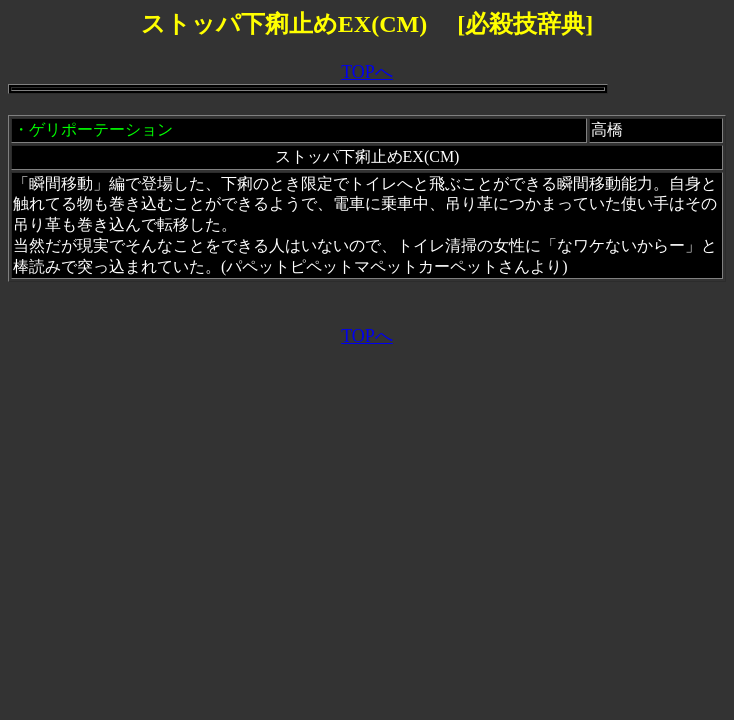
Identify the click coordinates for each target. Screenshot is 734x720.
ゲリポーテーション (101, 129)
